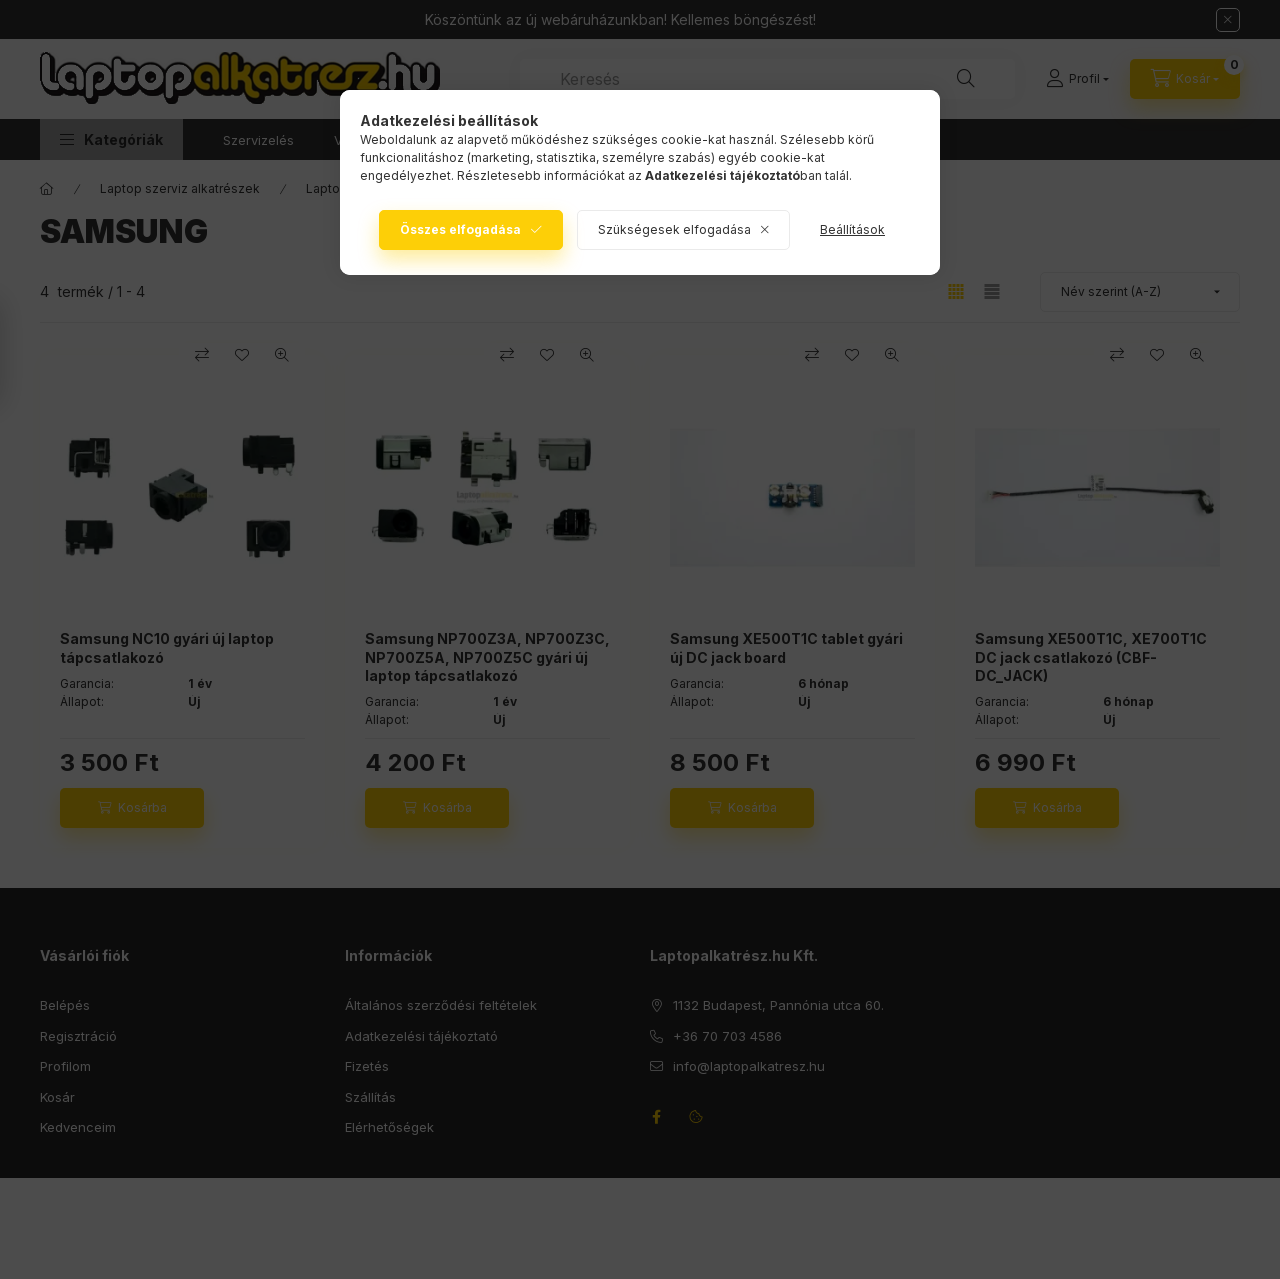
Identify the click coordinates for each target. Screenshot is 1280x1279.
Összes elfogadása (460, 229)
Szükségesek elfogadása (674, 229)
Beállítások (852, 229)
